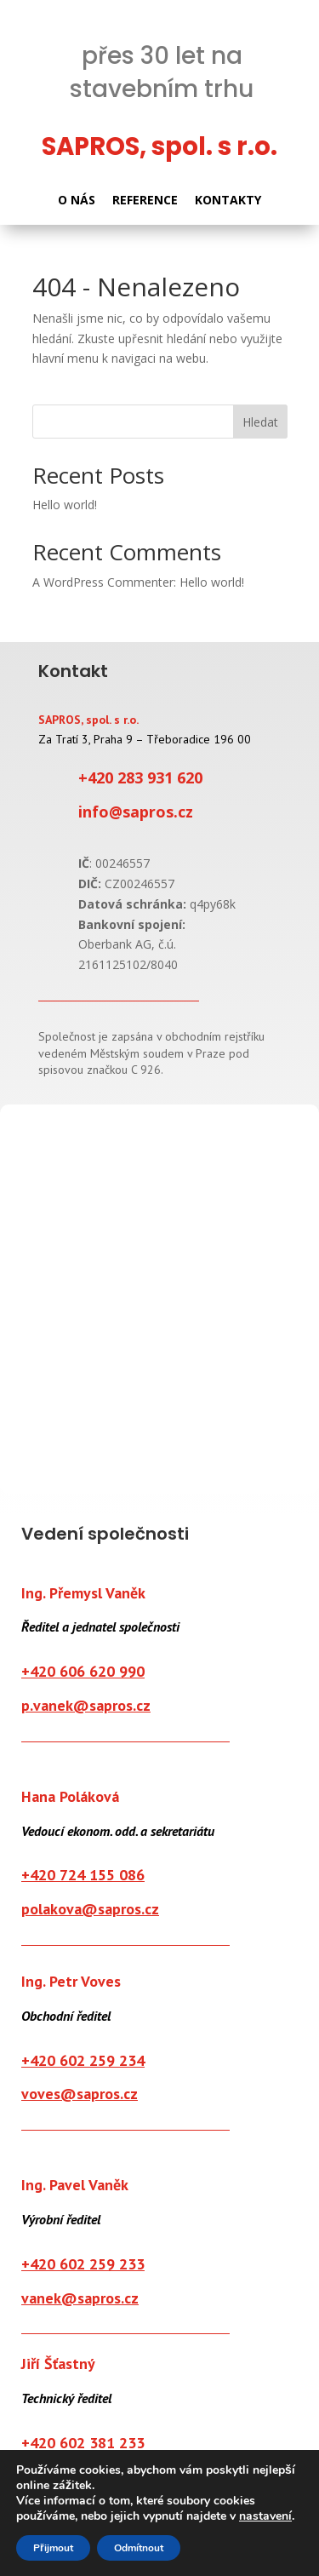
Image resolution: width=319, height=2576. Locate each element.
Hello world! (64, 504)
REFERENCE (145, 200)
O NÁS (76, 200)
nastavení (265, 2516)
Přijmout (53, 2548)
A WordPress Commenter (103, 582)
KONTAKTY (228, 200)
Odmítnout (138, 2548)
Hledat (260, 422)
